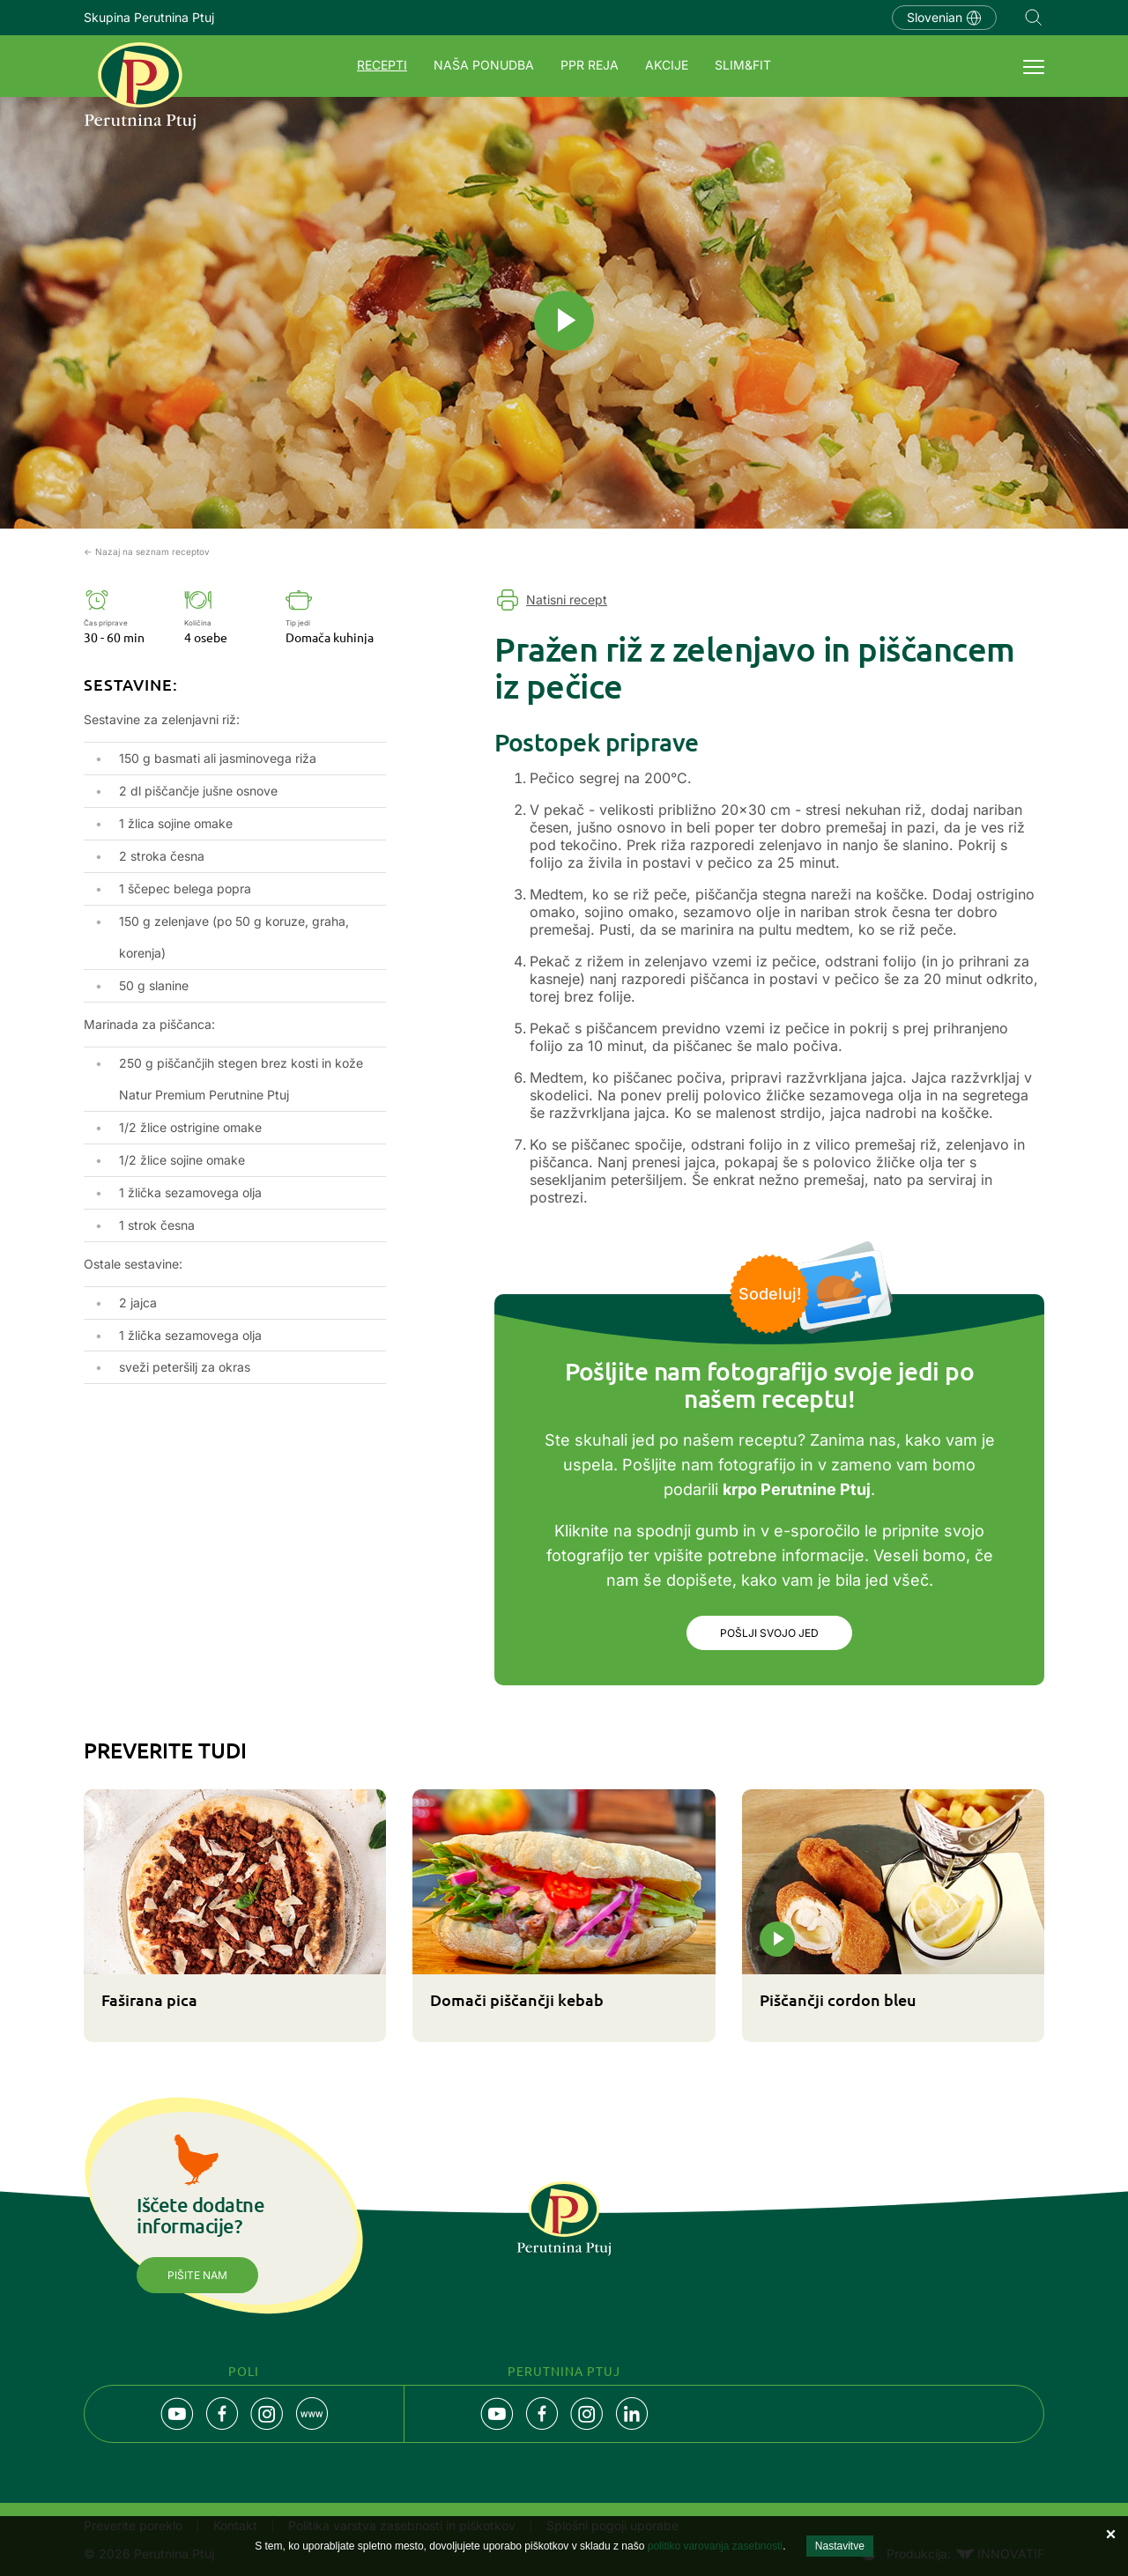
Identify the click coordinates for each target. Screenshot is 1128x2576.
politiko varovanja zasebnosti (715, 2546)
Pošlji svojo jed (769, 1633)
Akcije (666, 64)
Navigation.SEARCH (1033, 17)
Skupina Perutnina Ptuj (149, 17)
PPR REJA (589, 64)
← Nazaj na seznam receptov (147, 551)
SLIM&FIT (743, 64)
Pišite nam (197, 2277)
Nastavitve (840, 2546)
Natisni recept (566, 599)
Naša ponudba (484, 64)
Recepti (382, 64)
